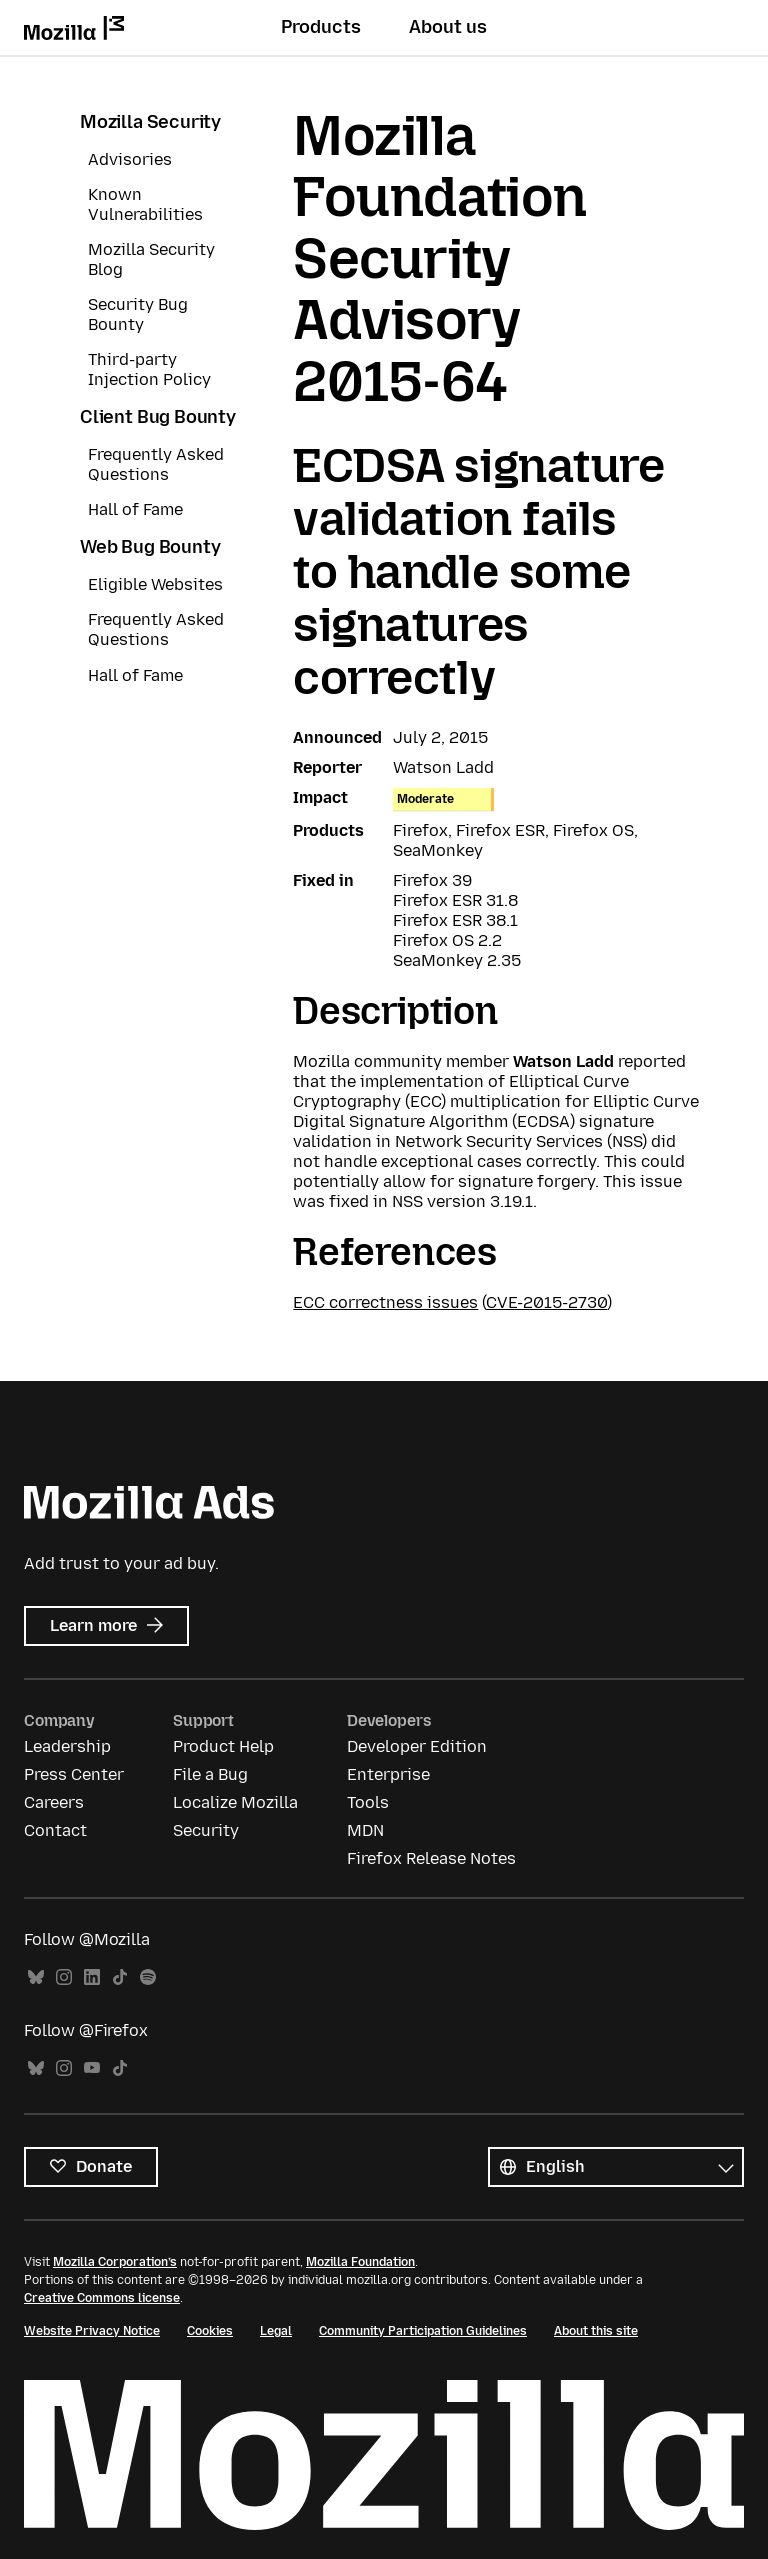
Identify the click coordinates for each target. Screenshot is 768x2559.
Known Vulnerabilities (145, 204)
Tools (368, 1802)
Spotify (148, 1977)
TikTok (120, 1977)
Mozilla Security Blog (151, 259)
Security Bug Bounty (138, 314)
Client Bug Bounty (158, 417)
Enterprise (388, 1774)
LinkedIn (92, 1977)
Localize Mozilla (235, 1802)
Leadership (67, 1746)
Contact (55, 1830)
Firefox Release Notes (431, 1858)
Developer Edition (417, 1746)
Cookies (210, 2331)
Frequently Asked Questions (156, 464)
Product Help (223, 1746)
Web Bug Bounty (150, 547)
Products (321, 27)
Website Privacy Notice (92, 2331)
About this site (596, 2331)
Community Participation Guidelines (423, 2331)
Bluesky (36, 1977)
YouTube (92, 2068)
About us (448, 27)
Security (206, 1830)
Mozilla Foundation (360, 2262)
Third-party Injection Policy (149, 369)
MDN (365, 1830)
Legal (276, 2331)
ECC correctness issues (385, 1302)
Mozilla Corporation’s (115, 2262)
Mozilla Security (150, 122)
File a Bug (210, 1774)
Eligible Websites (155, 584)
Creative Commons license (102, 2298)
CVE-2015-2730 (546, 1302)
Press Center (74, 1774)
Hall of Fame (135, 509)
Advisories (130, 159)
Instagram (64, 1977)
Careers (54, 1802)
